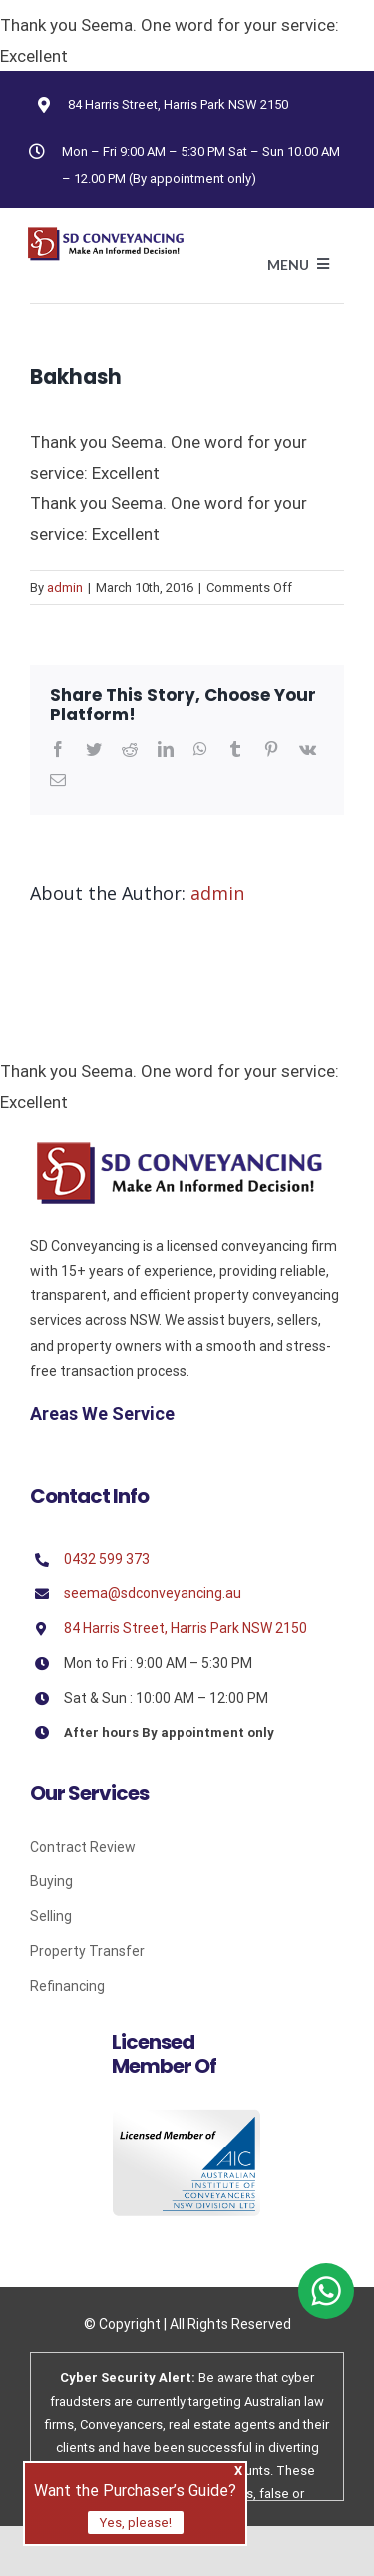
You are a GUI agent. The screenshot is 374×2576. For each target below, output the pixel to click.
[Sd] (179, 1148)
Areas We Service (102, 1413)
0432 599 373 (107, 1559)
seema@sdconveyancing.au (152, 1593)
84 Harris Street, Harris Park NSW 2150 (178, 104)
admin (65, 587)
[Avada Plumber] (105, 234)
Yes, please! (136, 2522)
